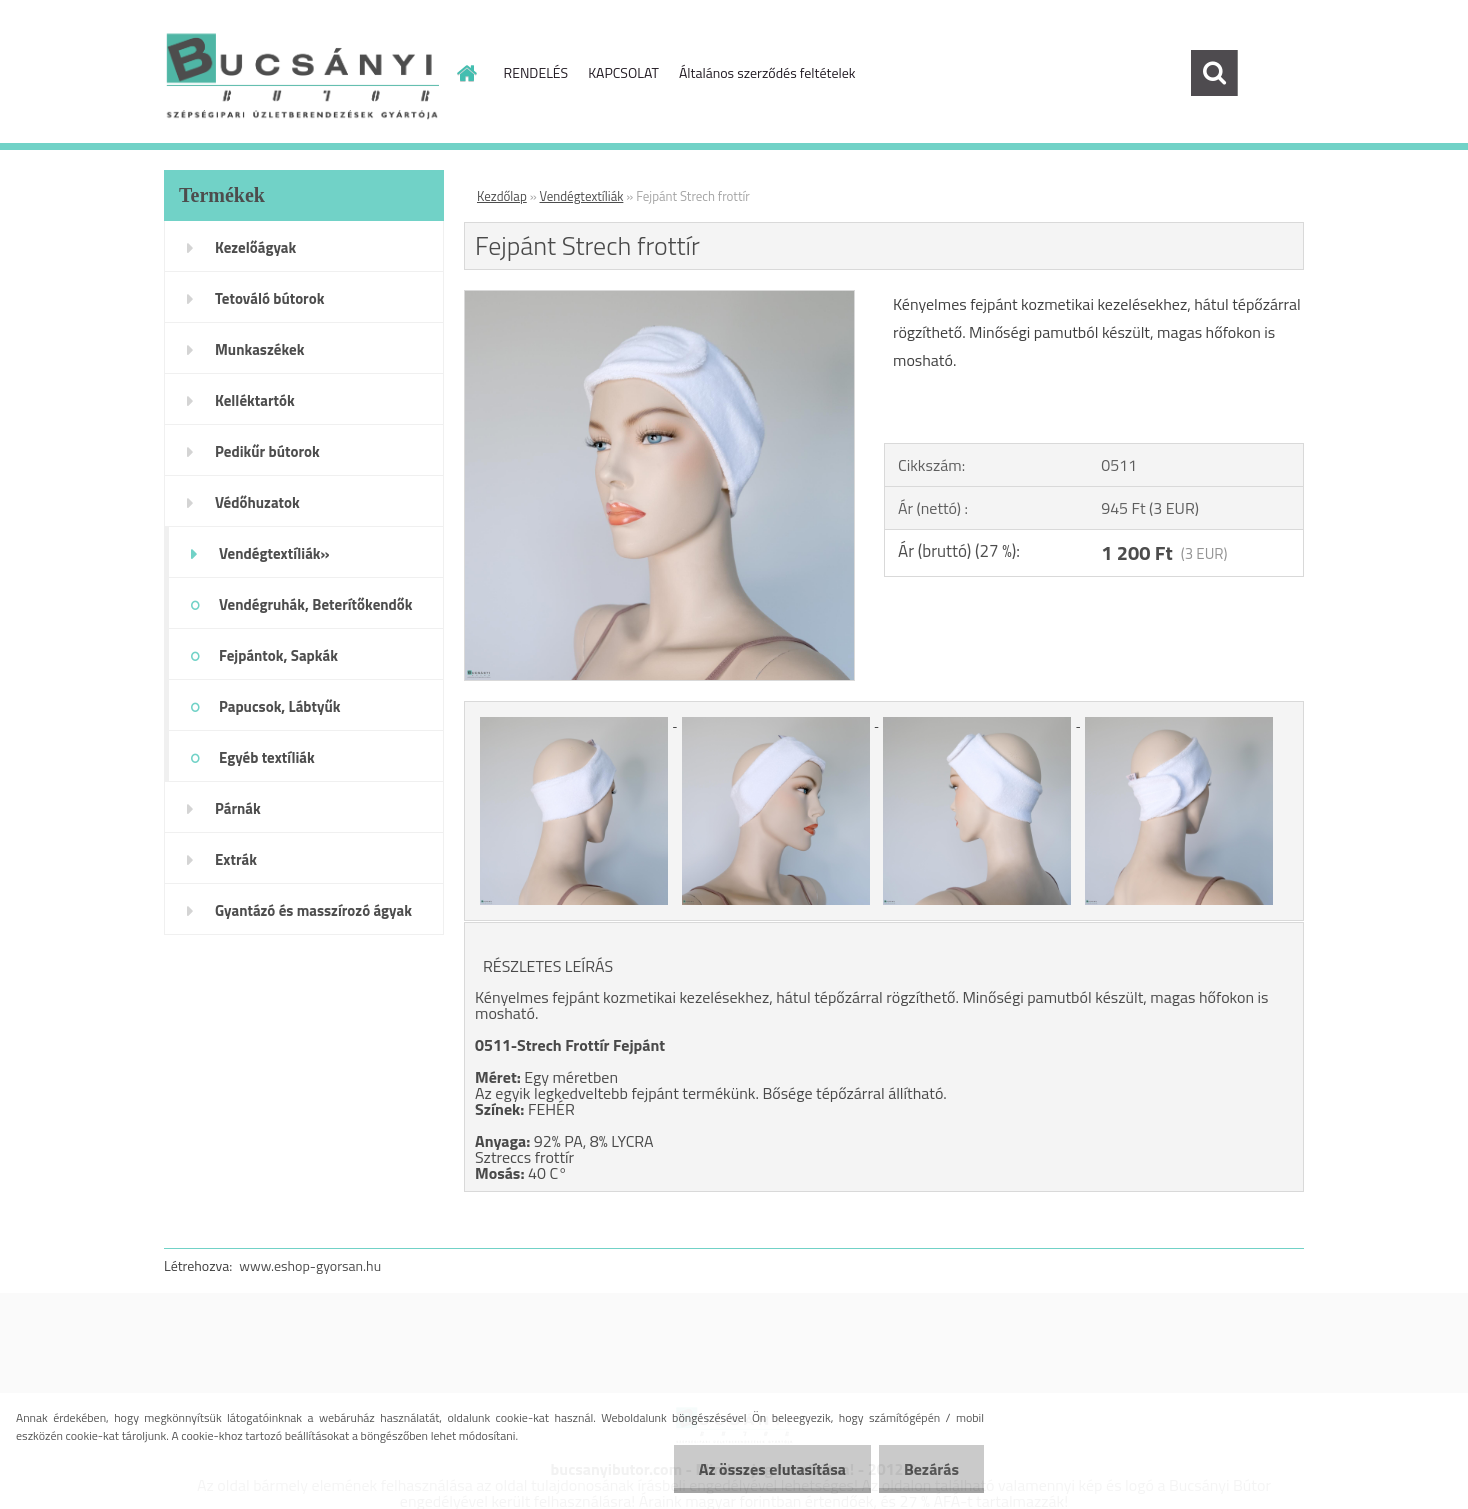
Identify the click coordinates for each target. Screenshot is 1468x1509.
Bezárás (931, 1469)
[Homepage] (466, 73)
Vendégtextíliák (582, 196)
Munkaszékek (259, 349)
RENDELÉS (536, 72)
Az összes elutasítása (772, 1469)
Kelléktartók (255, 400)
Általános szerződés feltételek (767, 72)
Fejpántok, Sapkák (278, 655)
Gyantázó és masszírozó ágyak (313, 910)
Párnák (238, 808)
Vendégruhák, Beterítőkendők (316, 604)
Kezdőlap (502, 196)
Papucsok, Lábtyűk (280, 706)
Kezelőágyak (255, 247)
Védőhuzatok (257, 502)
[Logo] (301, 74)
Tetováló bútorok (269, 298)
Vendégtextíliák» (274, 553)
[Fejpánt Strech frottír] (659, 299)
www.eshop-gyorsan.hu (310, 1265)
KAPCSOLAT (623, 72)
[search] (1214, 73)
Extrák (236, 859)
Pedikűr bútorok (267, 451)
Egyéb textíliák (267, 757)
